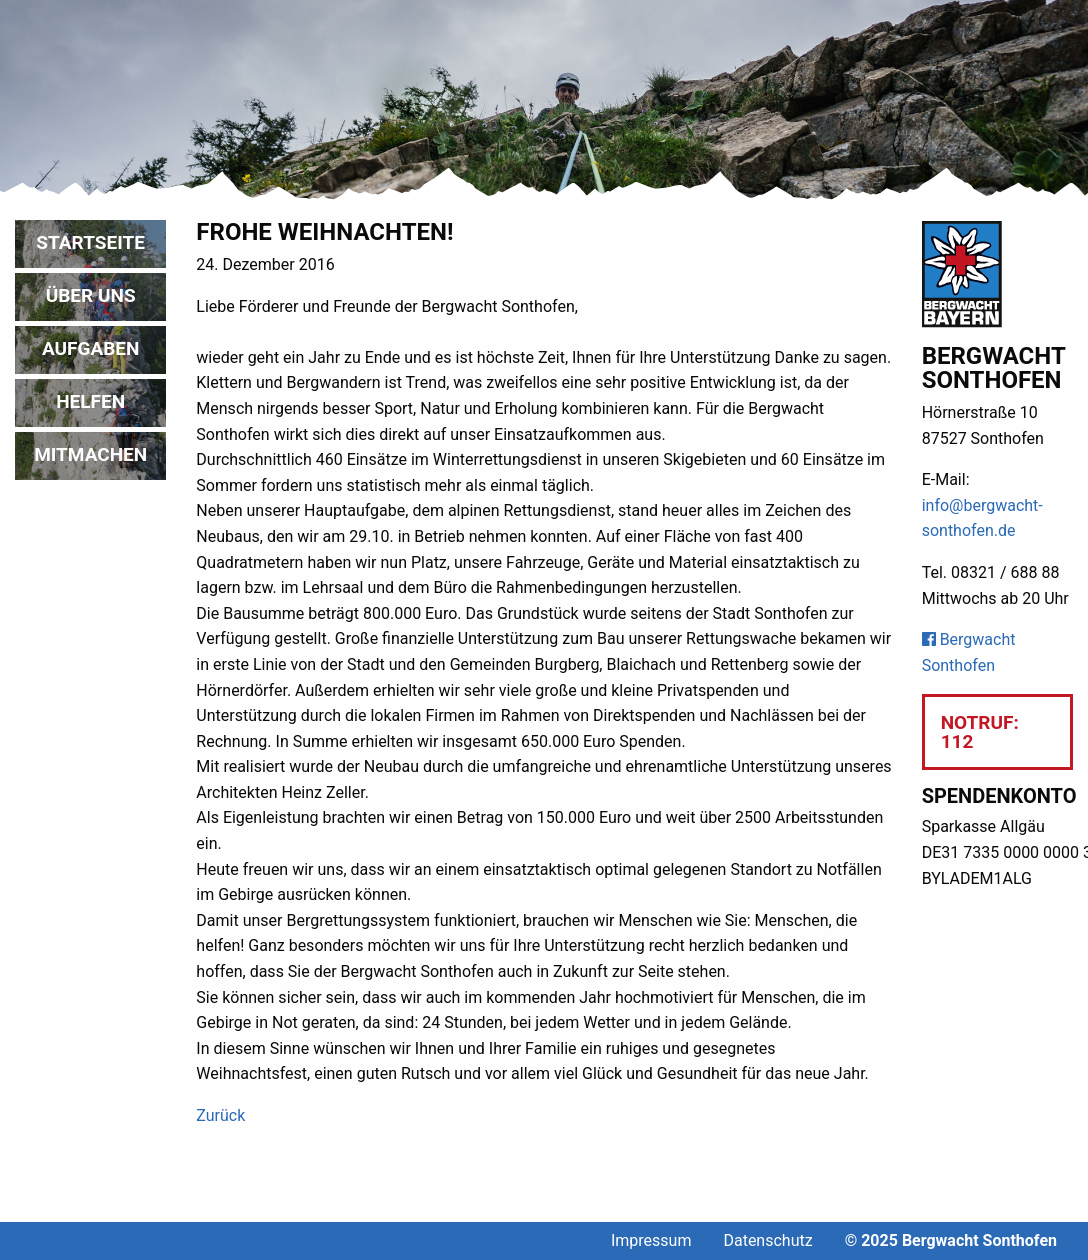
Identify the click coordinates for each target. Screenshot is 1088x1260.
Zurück (220, 1115)
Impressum (651, 1240)
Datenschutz (767, 1240)
